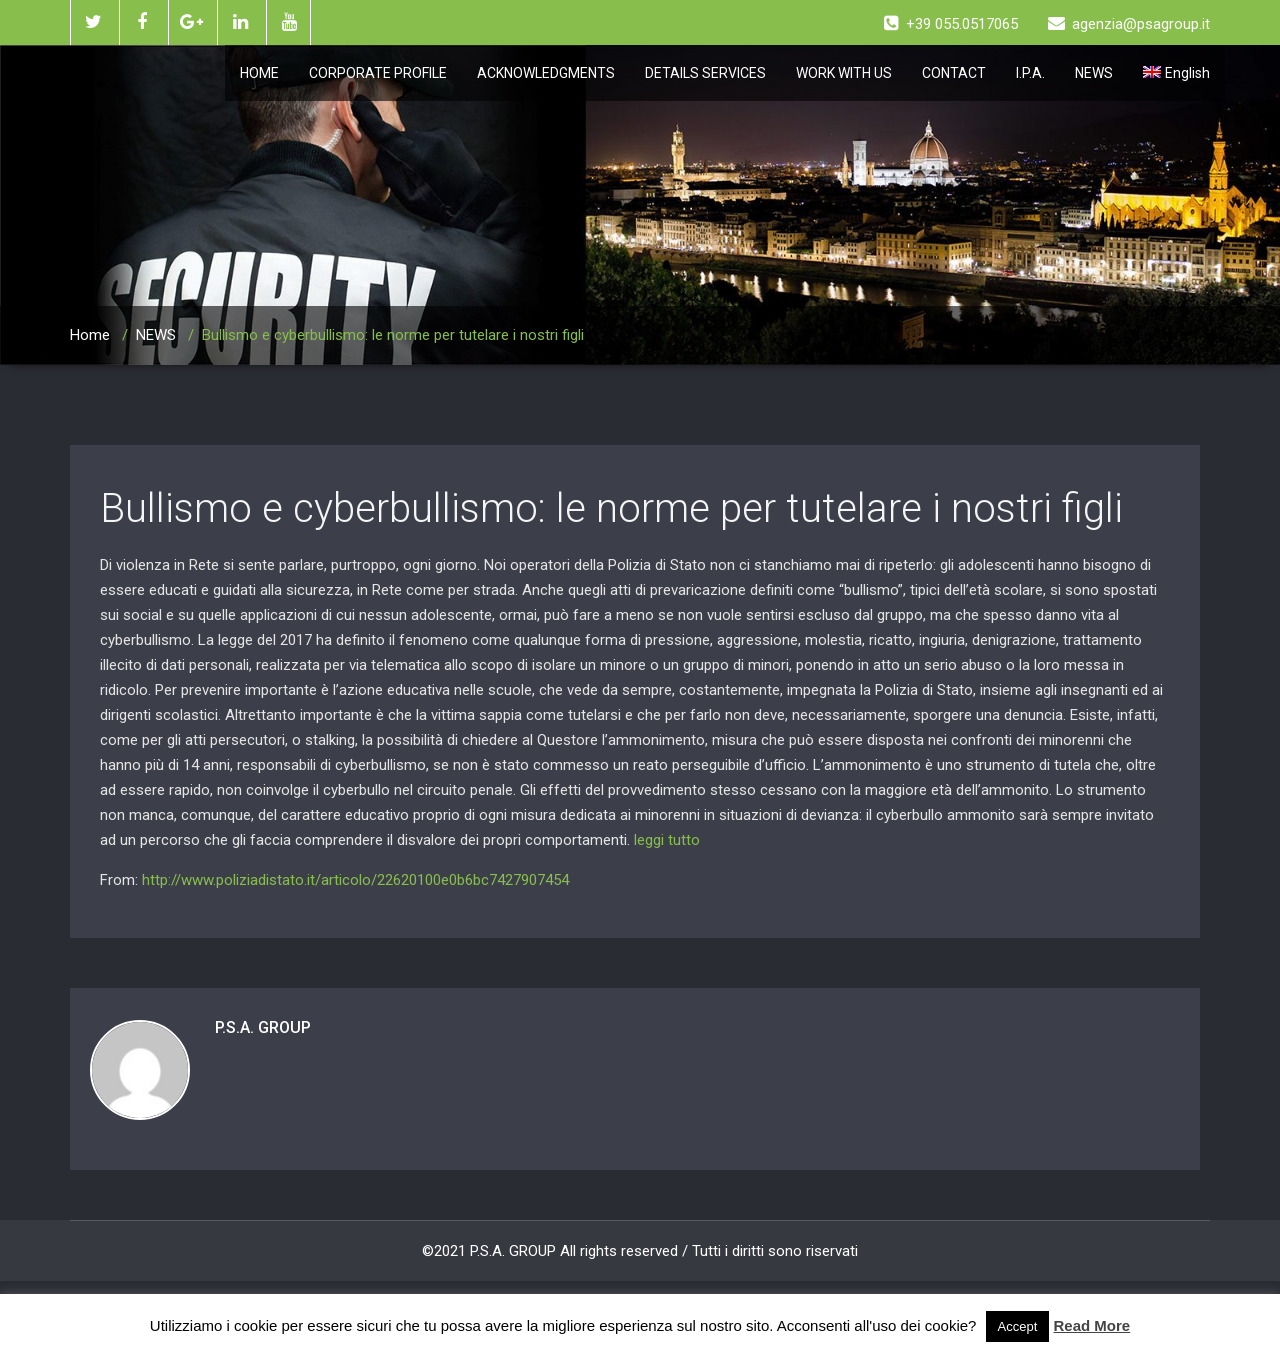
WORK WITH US (844, 73)
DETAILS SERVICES (705, 73)
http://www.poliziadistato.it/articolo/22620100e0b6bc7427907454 (355, 880)
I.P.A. (1030, 73)
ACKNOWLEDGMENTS (546, 73)
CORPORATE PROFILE (378, 73)
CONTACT (954, 73)
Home (90, 335)
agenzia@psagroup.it (1129, 24)
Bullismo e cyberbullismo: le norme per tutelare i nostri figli (611, 508)
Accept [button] (1018, 1326)
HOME (259, 73)
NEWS (1094, 73)
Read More (1092, 1325)
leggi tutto (667, 840)
